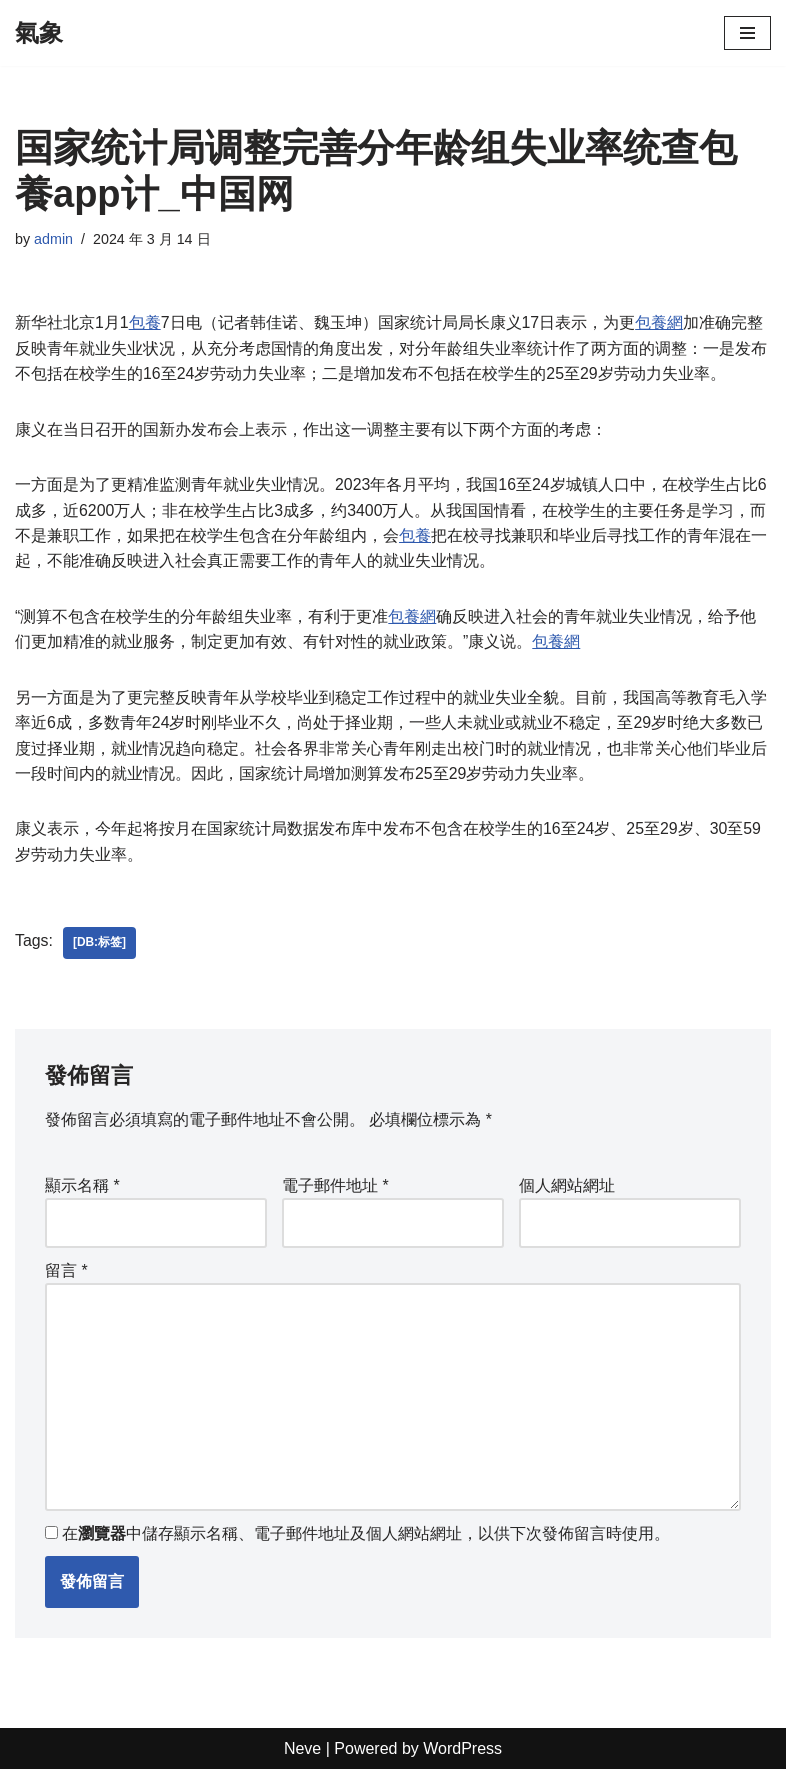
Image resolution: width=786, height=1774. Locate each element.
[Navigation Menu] (747, 33)
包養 (145, 323)
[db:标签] (99, 946)
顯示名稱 (82, 1188)
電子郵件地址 (335, 1188)
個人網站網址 (567, 1188)
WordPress (462, 1752)
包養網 (660, 323)
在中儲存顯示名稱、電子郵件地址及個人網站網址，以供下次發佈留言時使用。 (366, 1537)
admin (53, 239)
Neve (302, 1752)
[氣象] (39, 33)
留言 (66, 1273)
